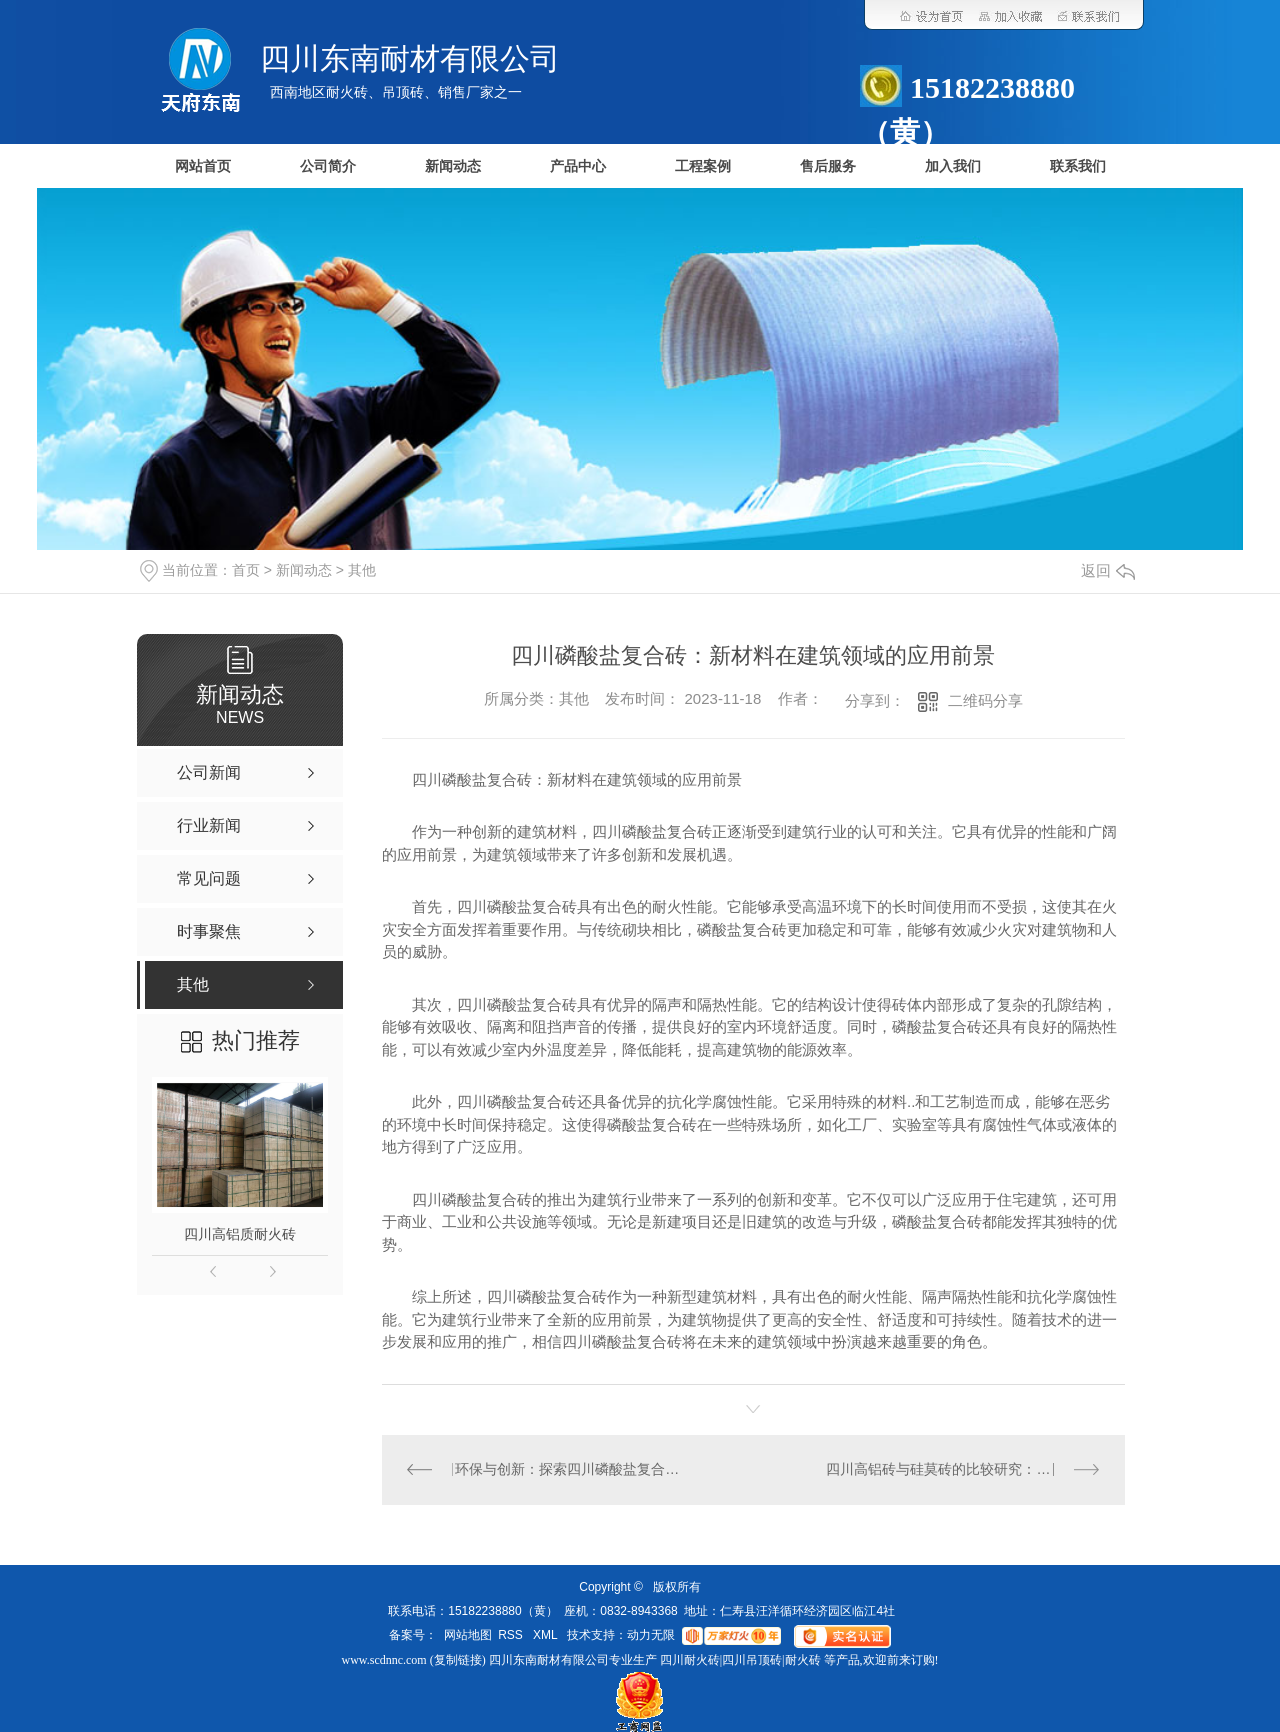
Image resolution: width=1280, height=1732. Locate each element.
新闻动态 (453, 166)
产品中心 (578, 166)
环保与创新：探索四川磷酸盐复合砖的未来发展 (567, 1470)
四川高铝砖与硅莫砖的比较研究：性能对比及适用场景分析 (962, 1470)
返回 (1108, 570)
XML (547, 1636)
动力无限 (651, 1636)
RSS (512, 1636)
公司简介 (328, 166)
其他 (362, 570)
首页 (246, 570)
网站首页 (203, 166)
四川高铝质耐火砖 (240, 1234)
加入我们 (953, 166)
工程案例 (703, 166)
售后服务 (828, 166)
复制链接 (458, 1660)
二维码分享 (985, 700)
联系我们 (1078, 166)
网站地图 (468, 1636)
